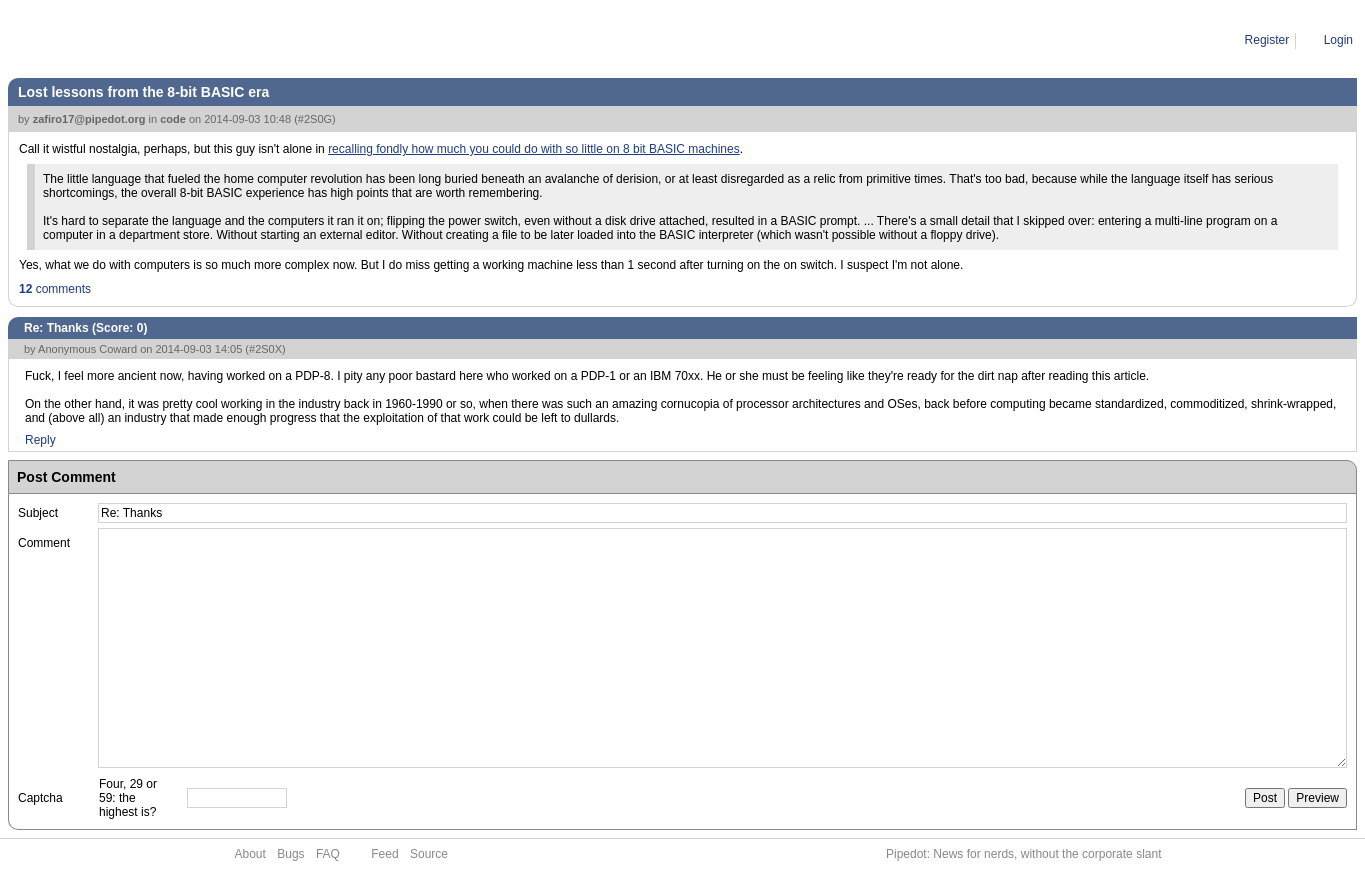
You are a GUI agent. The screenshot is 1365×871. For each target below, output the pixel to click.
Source (429, 854)
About (250, 854)
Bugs (290, 854)
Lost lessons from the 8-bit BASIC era (143, 92)
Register (1267, 40)
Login (1338, 40)
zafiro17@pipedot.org (89, 119)
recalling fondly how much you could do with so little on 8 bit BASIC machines (534, 149)
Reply (40, 440)
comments (55, 289)
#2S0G (315, 119)
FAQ (328, 854)
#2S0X (265, 349)
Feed (384, 854)
